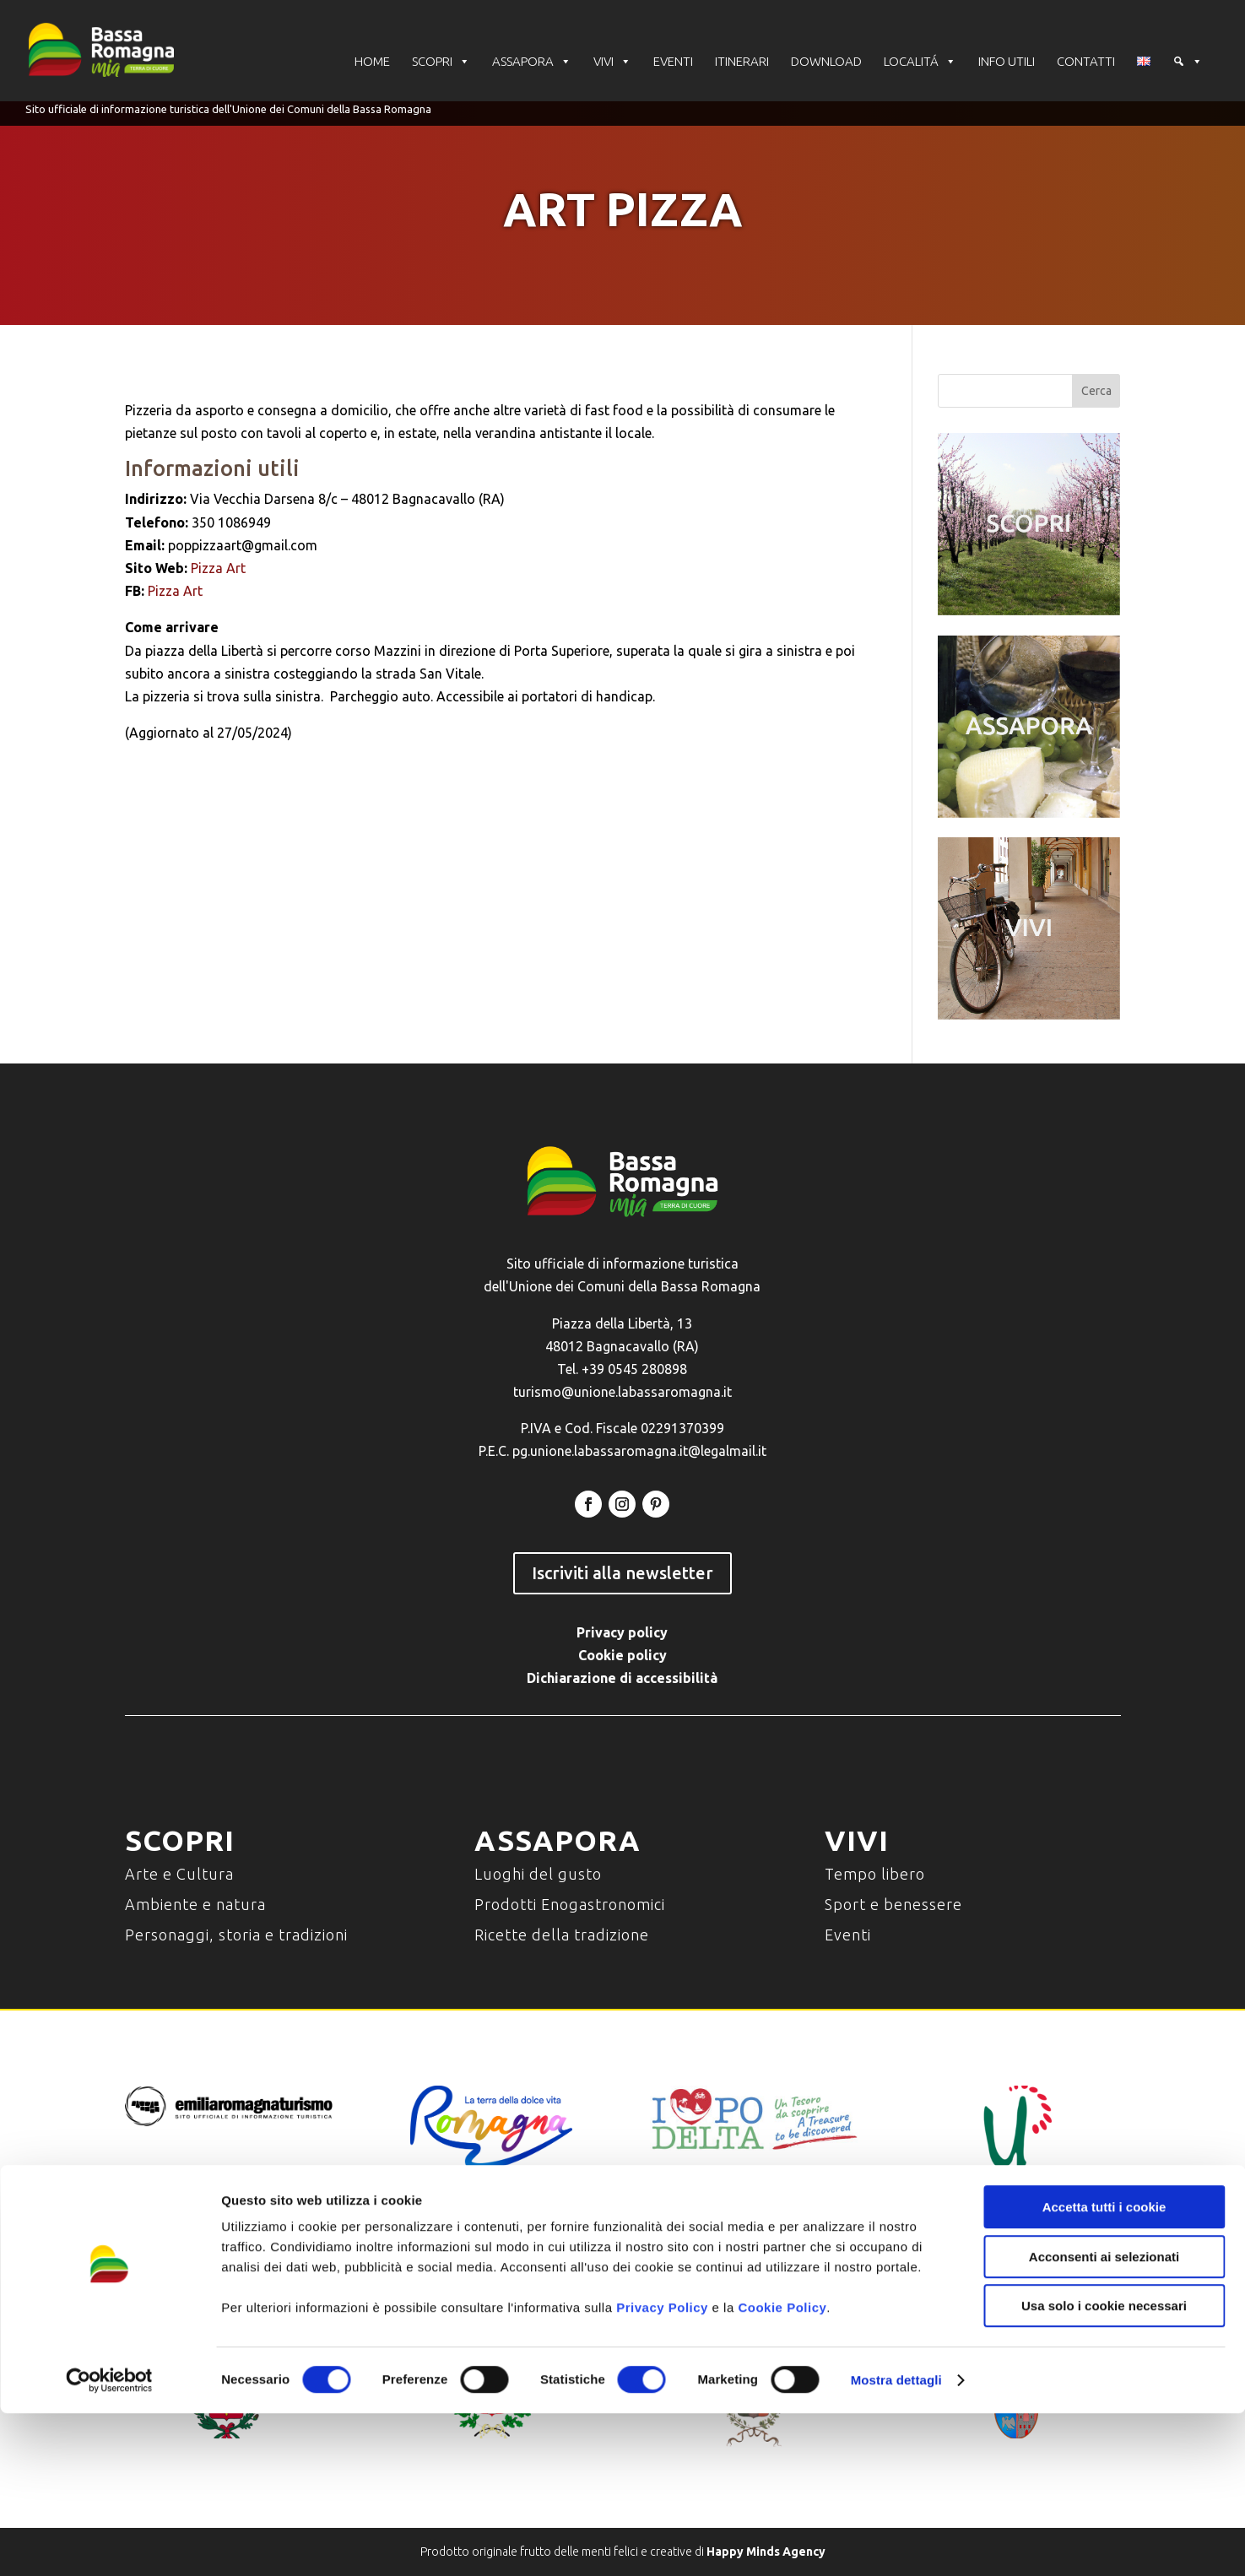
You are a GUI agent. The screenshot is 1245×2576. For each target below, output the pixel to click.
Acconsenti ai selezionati (1104, 2419)
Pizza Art (218, 568)
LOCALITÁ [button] (920, 63)
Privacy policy (622, 1632)
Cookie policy (622, 1655)
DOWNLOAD (826, 63)
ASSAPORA (531, 63)
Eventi (848, 1934)
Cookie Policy (782, 2470)
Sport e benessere (893, 1904)
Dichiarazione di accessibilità (622, 1678)
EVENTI (673, 63)
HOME (372, 63)
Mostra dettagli (896, 2542)
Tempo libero (875, 1873)
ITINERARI (742, 63)
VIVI (612, 63)
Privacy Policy (662, 2470)
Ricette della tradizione (561, 1934)
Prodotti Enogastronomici (569, 1904)
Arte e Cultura (179, 1873)
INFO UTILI (1006, 63)
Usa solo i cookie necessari (1104, 2468)
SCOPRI (441, 63)
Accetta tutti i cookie (1104, 2369)
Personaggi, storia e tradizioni (236, 1934)
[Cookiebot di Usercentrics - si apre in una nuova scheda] (109, 2543)
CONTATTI (1086, 63)
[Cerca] (1188, 63)
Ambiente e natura (195, 1904)
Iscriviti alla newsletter (622, 1573)
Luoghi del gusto (538, 1873)
